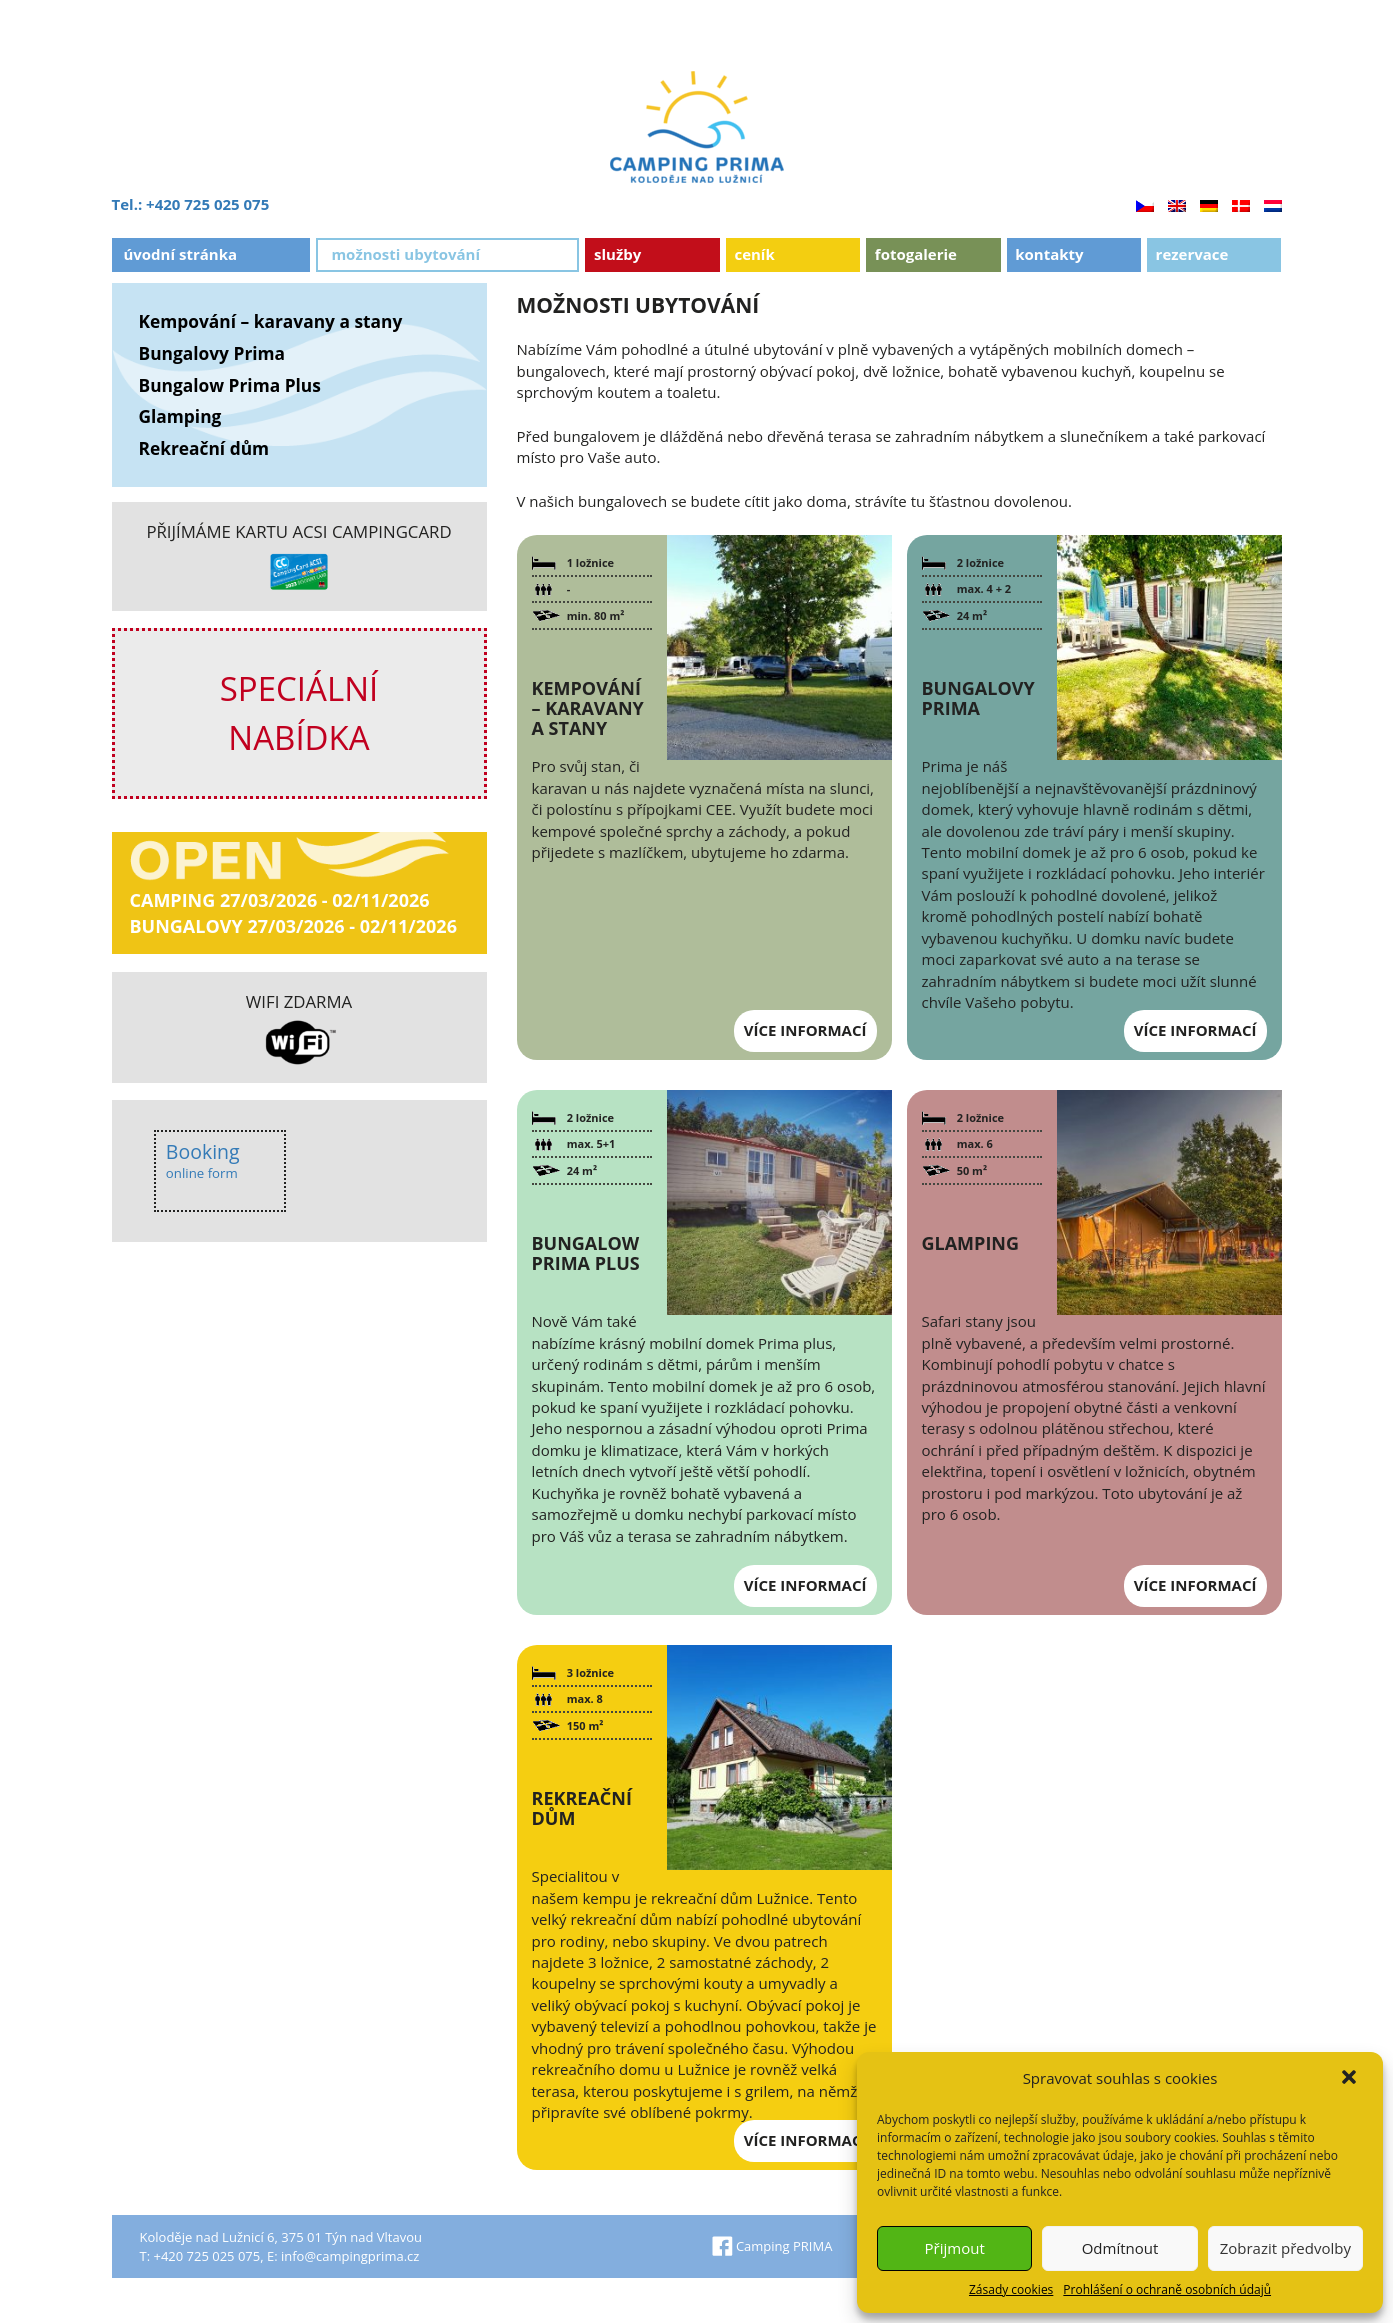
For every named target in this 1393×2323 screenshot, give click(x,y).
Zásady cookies (1011, 2289)
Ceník (754, 254)
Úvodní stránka (180, 254)
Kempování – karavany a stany (271, 321)
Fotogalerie (916, 254)
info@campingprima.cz (350, 2256)
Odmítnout (1120, 2248)
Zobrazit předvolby (1285, 2248)
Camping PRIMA (772, 2246)
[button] (1351, 2079)
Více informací (805, 1030)
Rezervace (1192, 254)
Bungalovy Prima (212, 353)
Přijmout (955, 2248)
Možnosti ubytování (405, 254)
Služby (617, 254)
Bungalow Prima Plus (230, 385)
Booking (203, 1160)
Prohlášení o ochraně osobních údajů (1167, 2289)
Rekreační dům (204, 448)
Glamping (180, 416)
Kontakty (1049, 254)
